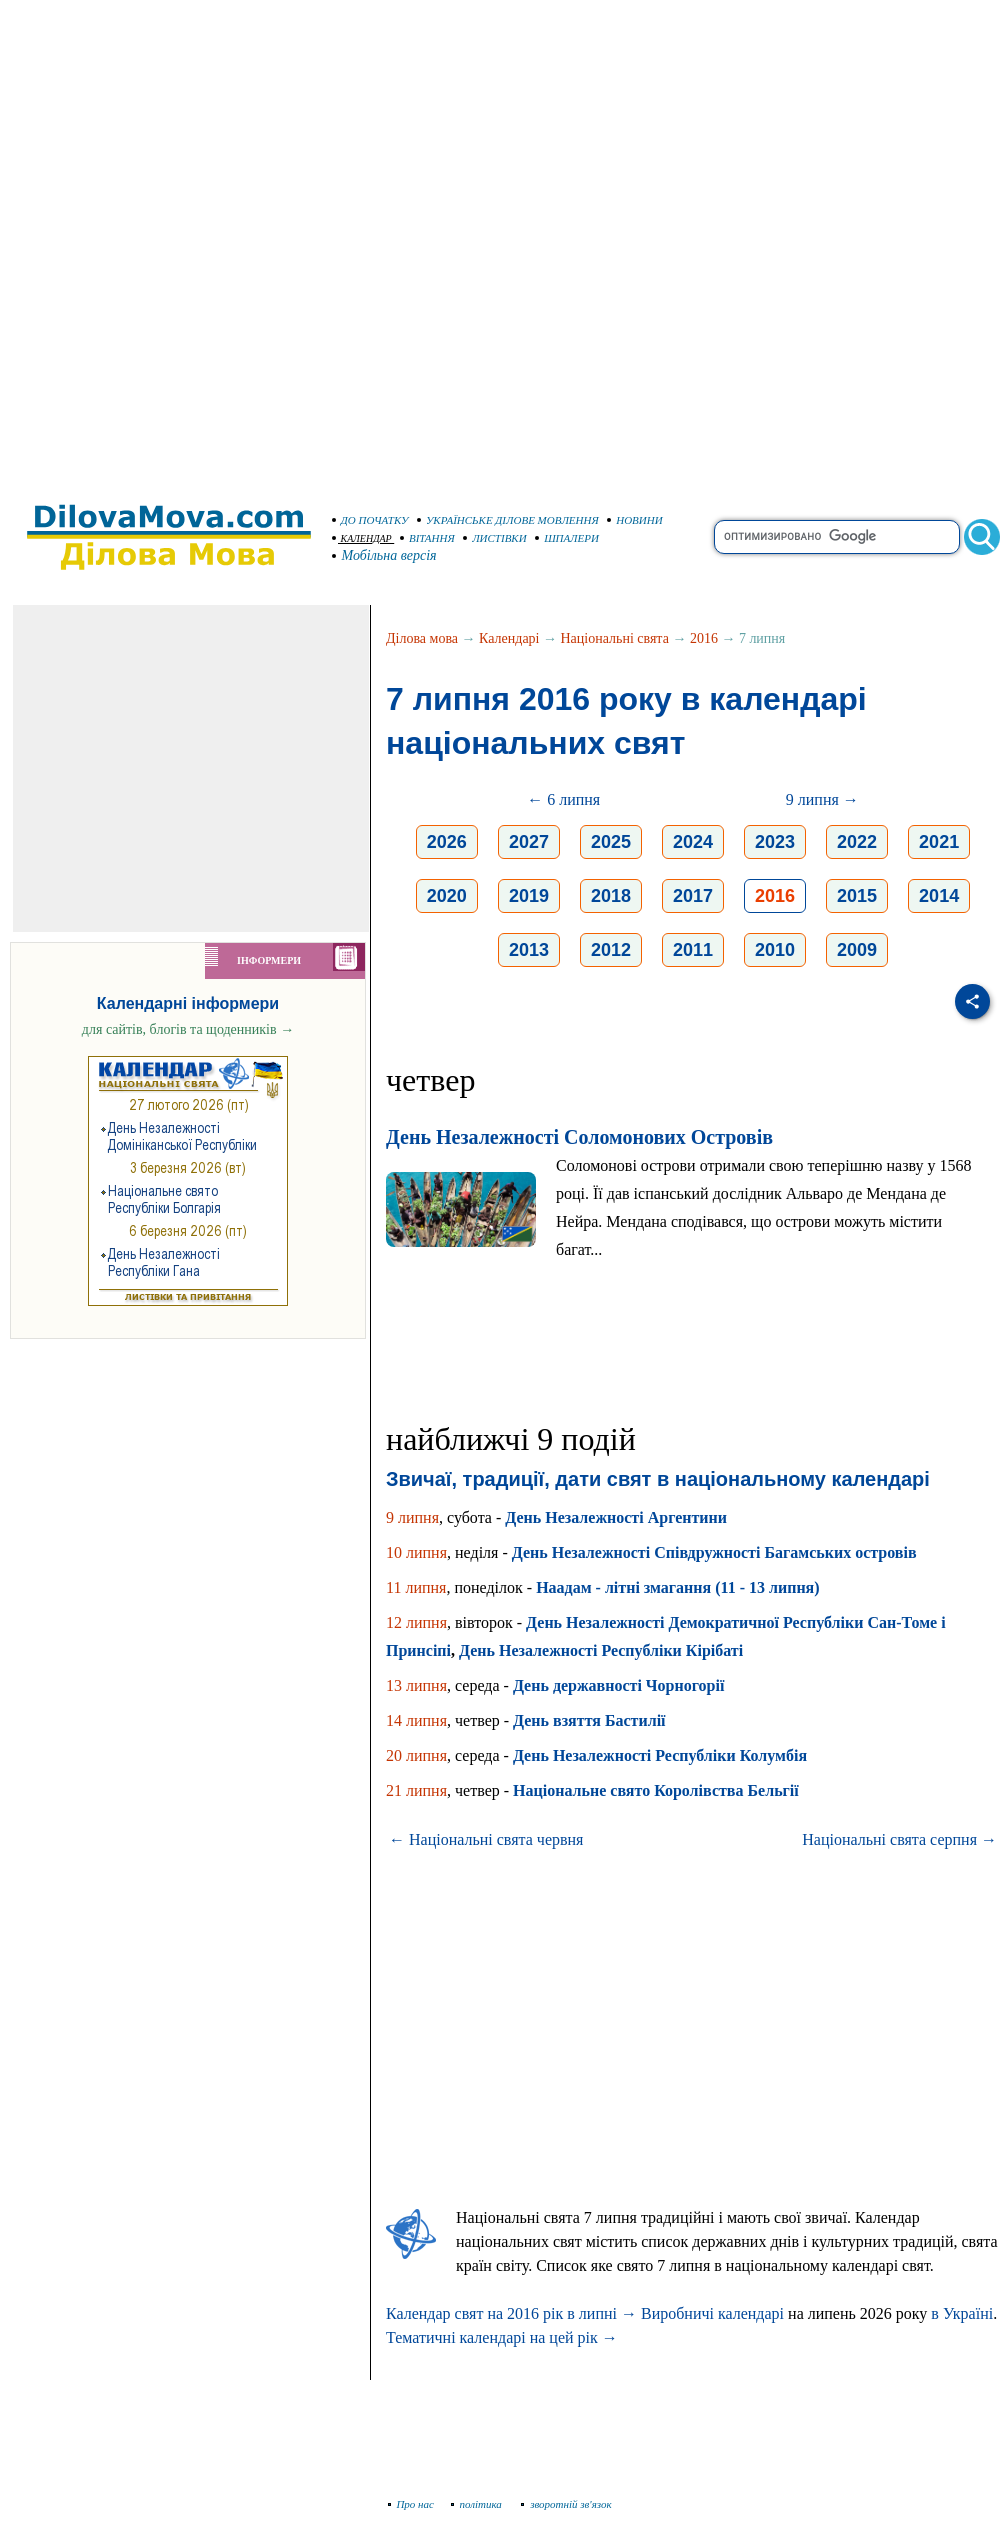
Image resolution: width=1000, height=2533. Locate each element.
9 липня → (822, 799)
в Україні (962, 2313)
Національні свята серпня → (899, 1839)
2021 (939, 842)
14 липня (416, 1720)
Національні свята (615, 638)
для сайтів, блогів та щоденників (188, 1029)
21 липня (416, 1790)
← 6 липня (563, 799)
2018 (611, 896)
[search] (837, 537)
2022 (857, 842)
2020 (447, 896)
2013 (529, 950)
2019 (529, 896)
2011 (693, 950)
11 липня (416, 1587)
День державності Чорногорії (618, 1685)
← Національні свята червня (486, 1839)
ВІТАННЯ (427, 538)
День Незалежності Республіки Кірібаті (601, 1650)
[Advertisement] (242, 242)
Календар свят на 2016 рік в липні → (511, 2313)
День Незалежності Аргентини (616, 1517)
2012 (611, 950)
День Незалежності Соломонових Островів (579, 1137)
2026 (447, 842)
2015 (857, 896)
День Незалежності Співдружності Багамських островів (714, 1552)
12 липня (416, 1622)
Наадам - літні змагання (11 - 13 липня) (677, 1587)
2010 (775, 950)
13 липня (416, 1685)
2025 (611, 842)
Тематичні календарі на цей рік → (502, 2337)
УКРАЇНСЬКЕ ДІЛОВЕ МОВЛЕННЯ (508, 520)
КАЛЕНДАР (362, 538)
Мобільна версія (385, 555)
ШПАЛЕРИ (567, 538)
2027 (529, 842)
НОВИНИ (635, 520)
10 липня (416, 1552)
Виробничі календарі (712, 2313)
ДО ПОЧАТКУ (370, 520)
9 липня (412, 1517)
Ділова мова (422, 638)
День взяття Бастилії (589, 1720)
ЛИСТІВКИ (495, 538)
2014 (939, 896)
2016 (704, 638)
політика (478, 2504)
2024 (693, 842)
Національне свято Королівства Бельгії (656, 1790)
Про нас (411, 2504)
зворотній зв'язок (566, 2504)
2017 (693, 896)
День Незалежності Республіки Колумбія (660, 1755)
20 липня (416, 1755)
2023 (775, 842)
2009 (857, 950)
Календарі (509, 638)
